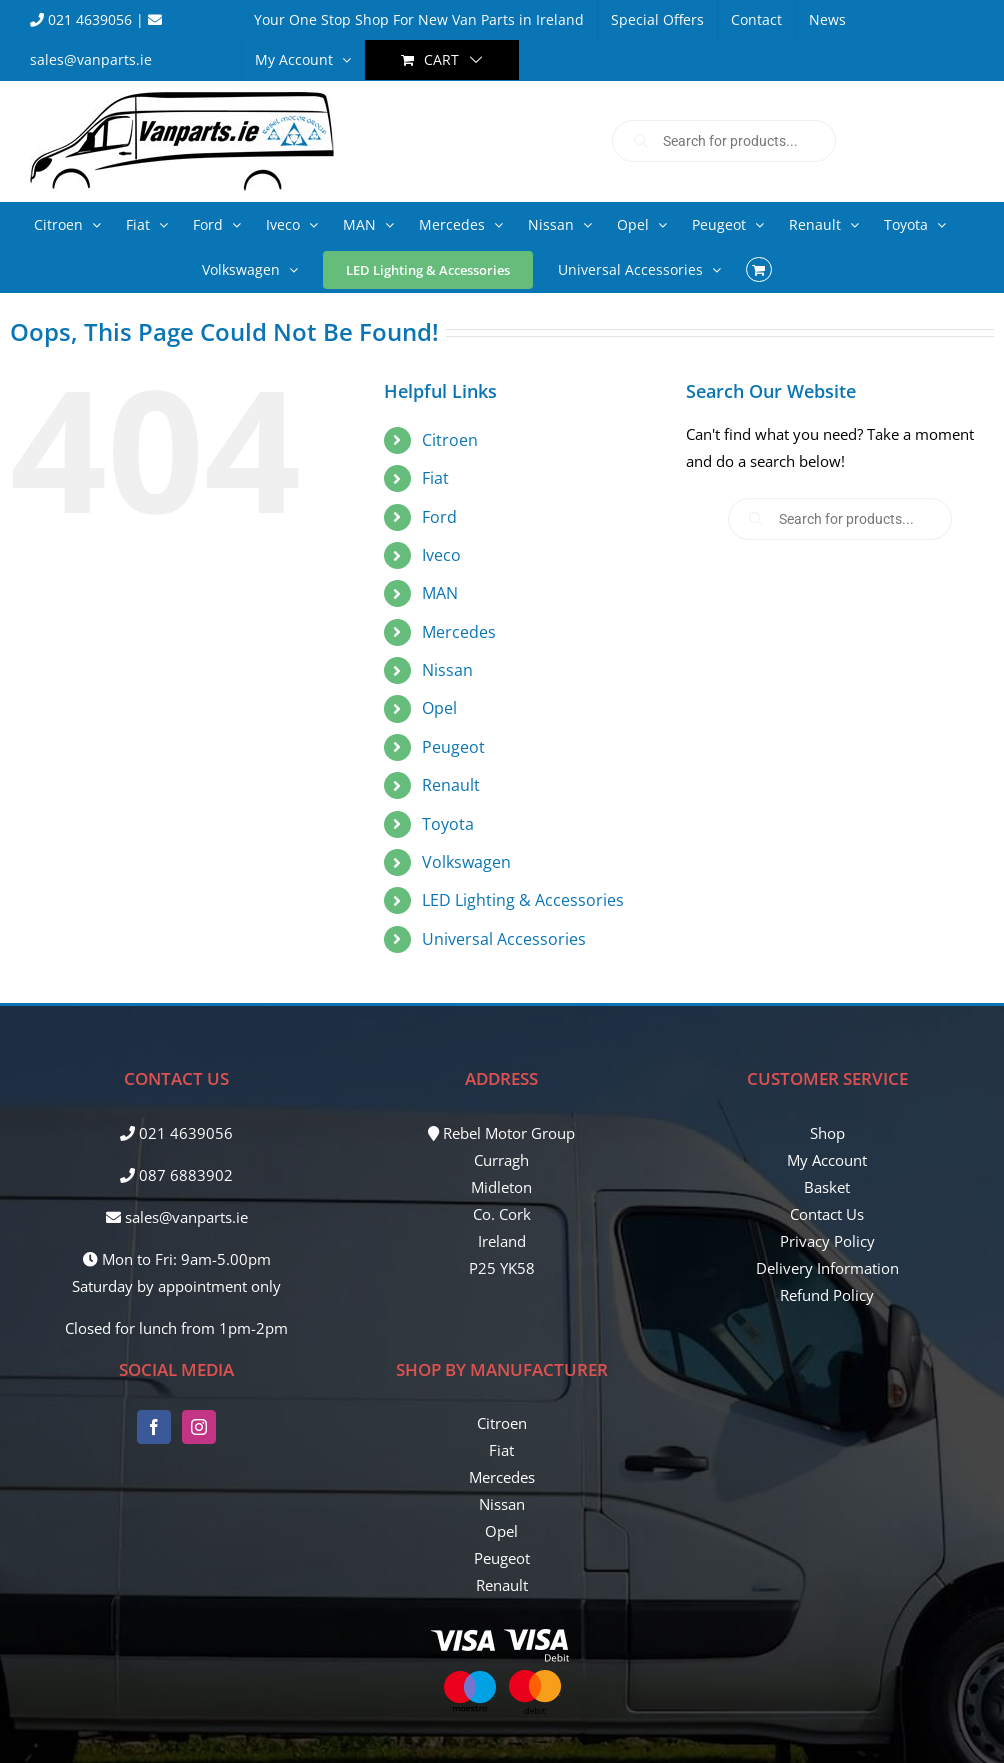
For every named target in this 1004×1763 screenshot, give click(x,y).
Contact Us (827, 1214)
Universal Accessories (504, 939)
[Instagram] (199, 1427)
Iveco (441, 555)
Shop (827, 1133)
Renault (451, 785)
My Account (827, 1160)
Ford (439, 517)
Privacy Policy (827, 1241)
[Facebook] (154, 1427)
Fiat (435, 478)
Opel (439, 708)
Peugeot (453, 747)
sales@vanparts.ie (177, 1217)
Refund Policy (827, 1295)
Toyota (448, 824)
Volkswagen (466, 862)
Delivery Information (827, 1268)
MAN (440, 593)
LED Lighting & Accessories (523, 900)
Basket (827, 1187)
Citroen (450, 440)
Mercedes (459, 632)
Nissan (447, 670)
